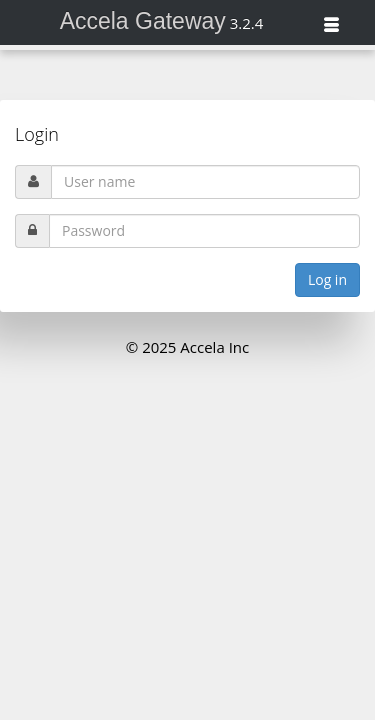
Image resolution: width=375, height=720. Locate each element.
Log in (327, 279)
